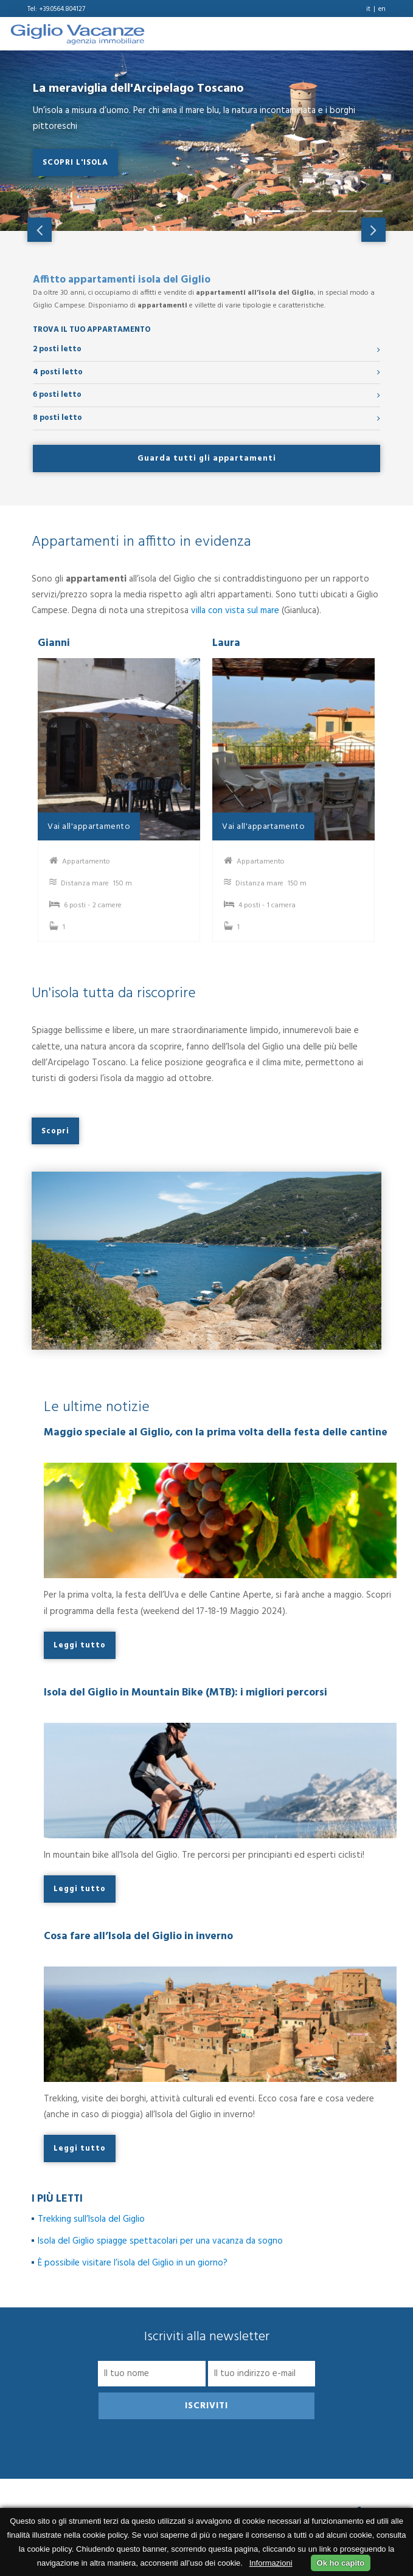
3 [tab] (318, 216)
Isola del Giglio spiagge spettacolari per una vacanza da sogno (161, 2241)
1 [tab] (267, 216)
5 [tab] (369, 216)
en (382, 9)
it (368, 9)
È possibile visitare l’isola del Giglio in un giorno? (132, 2263)
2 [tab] (292, 216)
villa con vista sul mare (235, 610)
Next (373, 230)
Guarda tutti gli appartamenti (206, 458)
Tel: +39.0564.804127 (56, 9)
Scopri (55, 1131)
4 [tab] (344, 216)
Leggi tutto (80, 1645)
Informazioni (271, 2562)
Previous (39, 230)
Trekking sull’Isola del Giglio (91, 2219)
